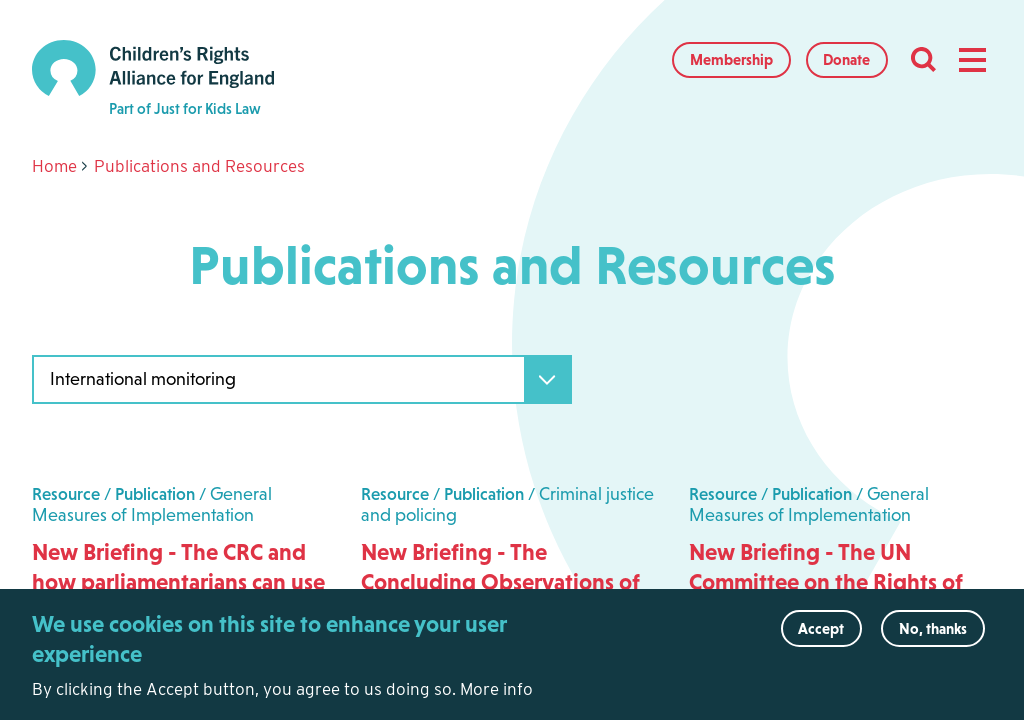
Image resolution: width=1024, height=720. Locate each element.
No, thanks (933, 637)
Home (54, 166)
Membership (731, 59)
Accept (821, 637)
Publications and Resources (199, 166)
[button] (972, 60)
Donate (846, 59)
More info (496, 698)
